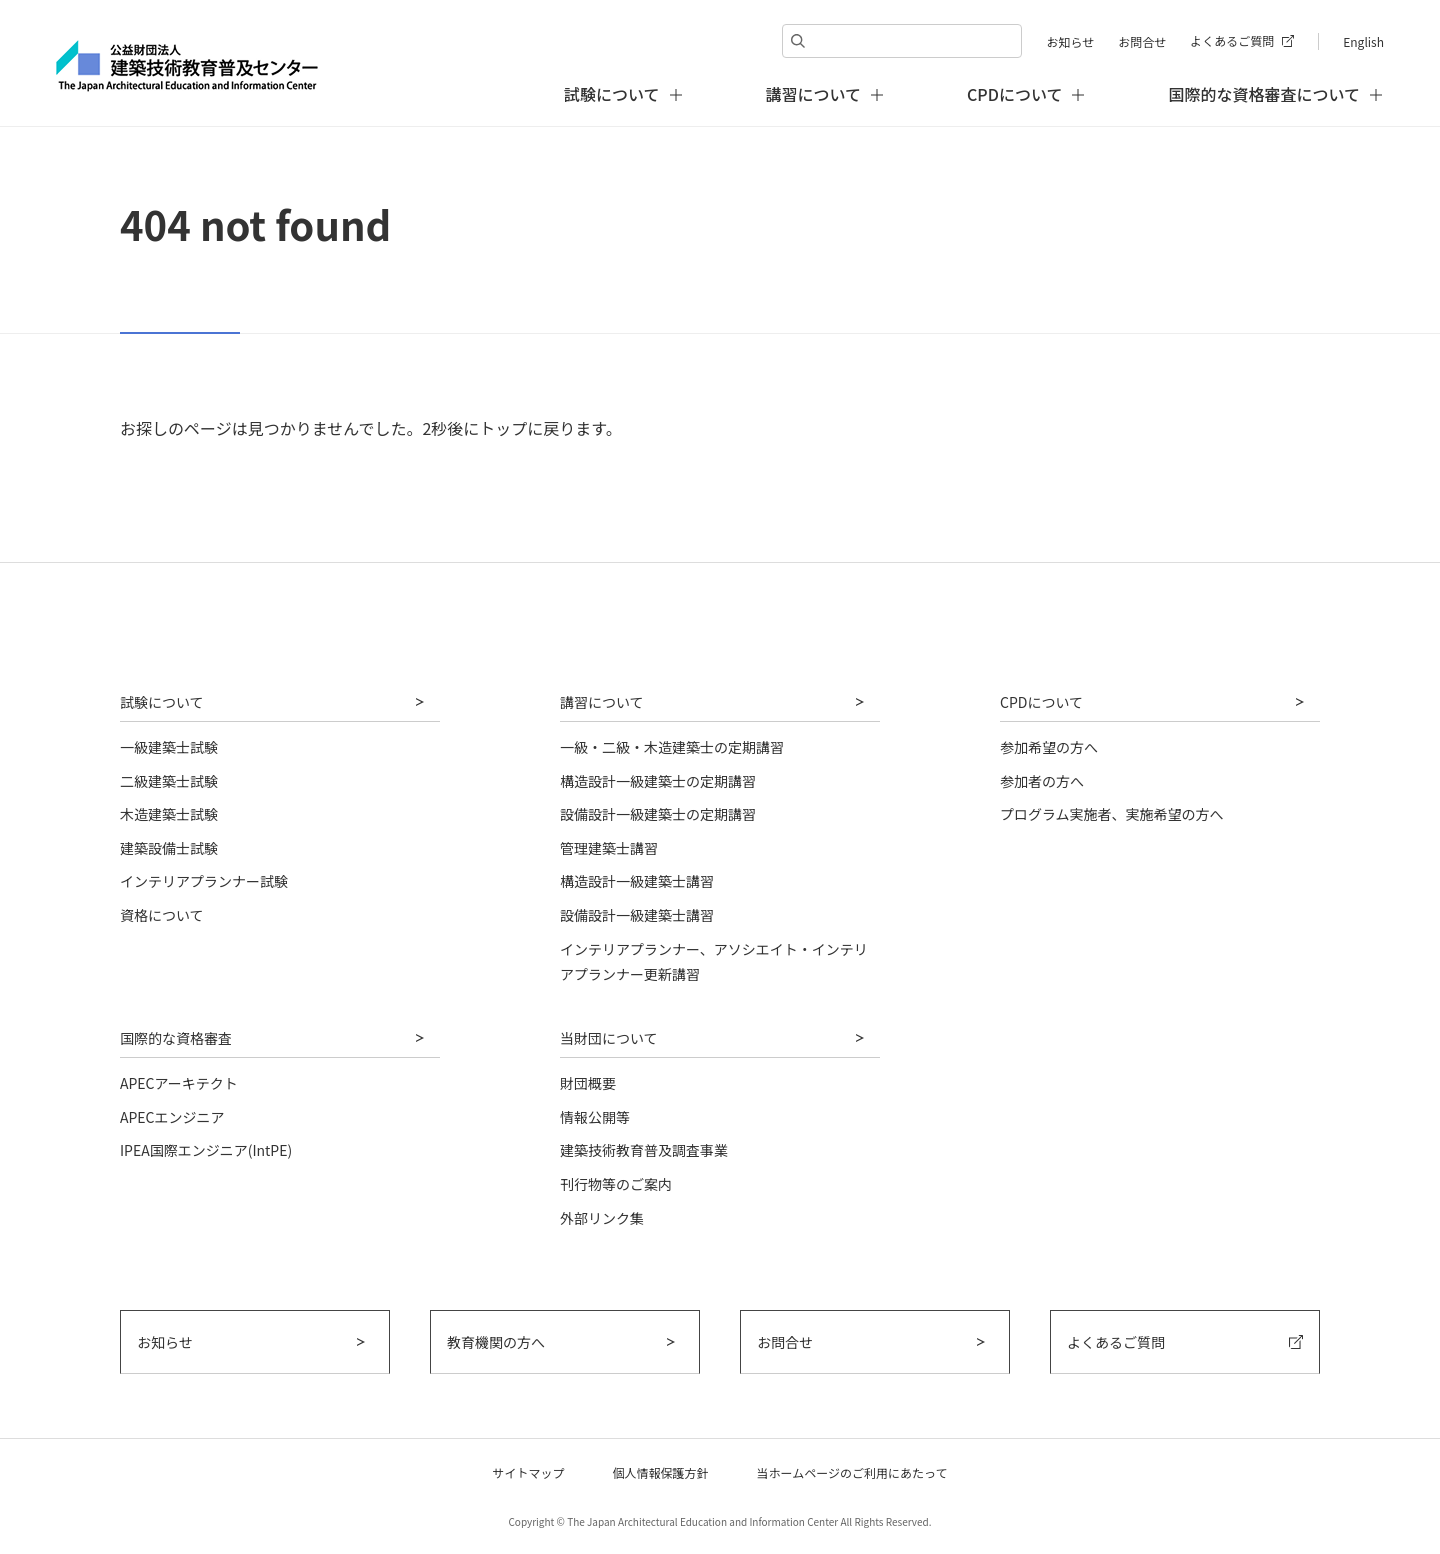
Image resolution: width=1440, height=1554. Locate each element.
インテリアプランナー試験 (204, 881)
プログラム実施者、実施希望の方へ (1112, 814)
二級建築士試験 (169, 781)
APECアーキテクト (179, 1083)
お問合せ (1142, 41)
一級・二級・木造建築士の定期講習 (672, 747)
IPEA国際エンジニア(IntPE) (206, 1150)
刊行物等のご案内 (616, 1184)
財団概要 (588, 1083)
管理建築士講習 (609, 848)
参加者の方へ (1042, 781)
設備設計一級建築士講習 (637, 915)
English (1363, 41)
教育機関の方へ (496, 1342)
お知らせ (1070, 41)
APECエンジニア (172, 1117)
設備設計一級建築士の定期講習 (658, 814)
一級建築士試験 (169, 747)
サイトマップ (529, 1472)
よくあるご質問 (1232, 40)
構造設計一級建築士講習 (637, 881)
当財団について (609, 1038)
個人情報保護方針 (661, 1472)
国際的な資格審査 (176, 1038)
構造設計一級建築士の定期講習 (658, 781)
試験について (162, 702)
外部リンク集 (602, 1218)
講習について (602, 702)
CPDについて (1041, 702)
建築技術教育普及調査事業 (644, 1150)
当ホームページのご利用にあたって (852, 1472)
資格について (162, 915)
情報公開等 (595, 1117)
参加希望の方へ (1049, 747)
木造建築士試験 (169, 814)
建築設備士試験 (169, 848)
